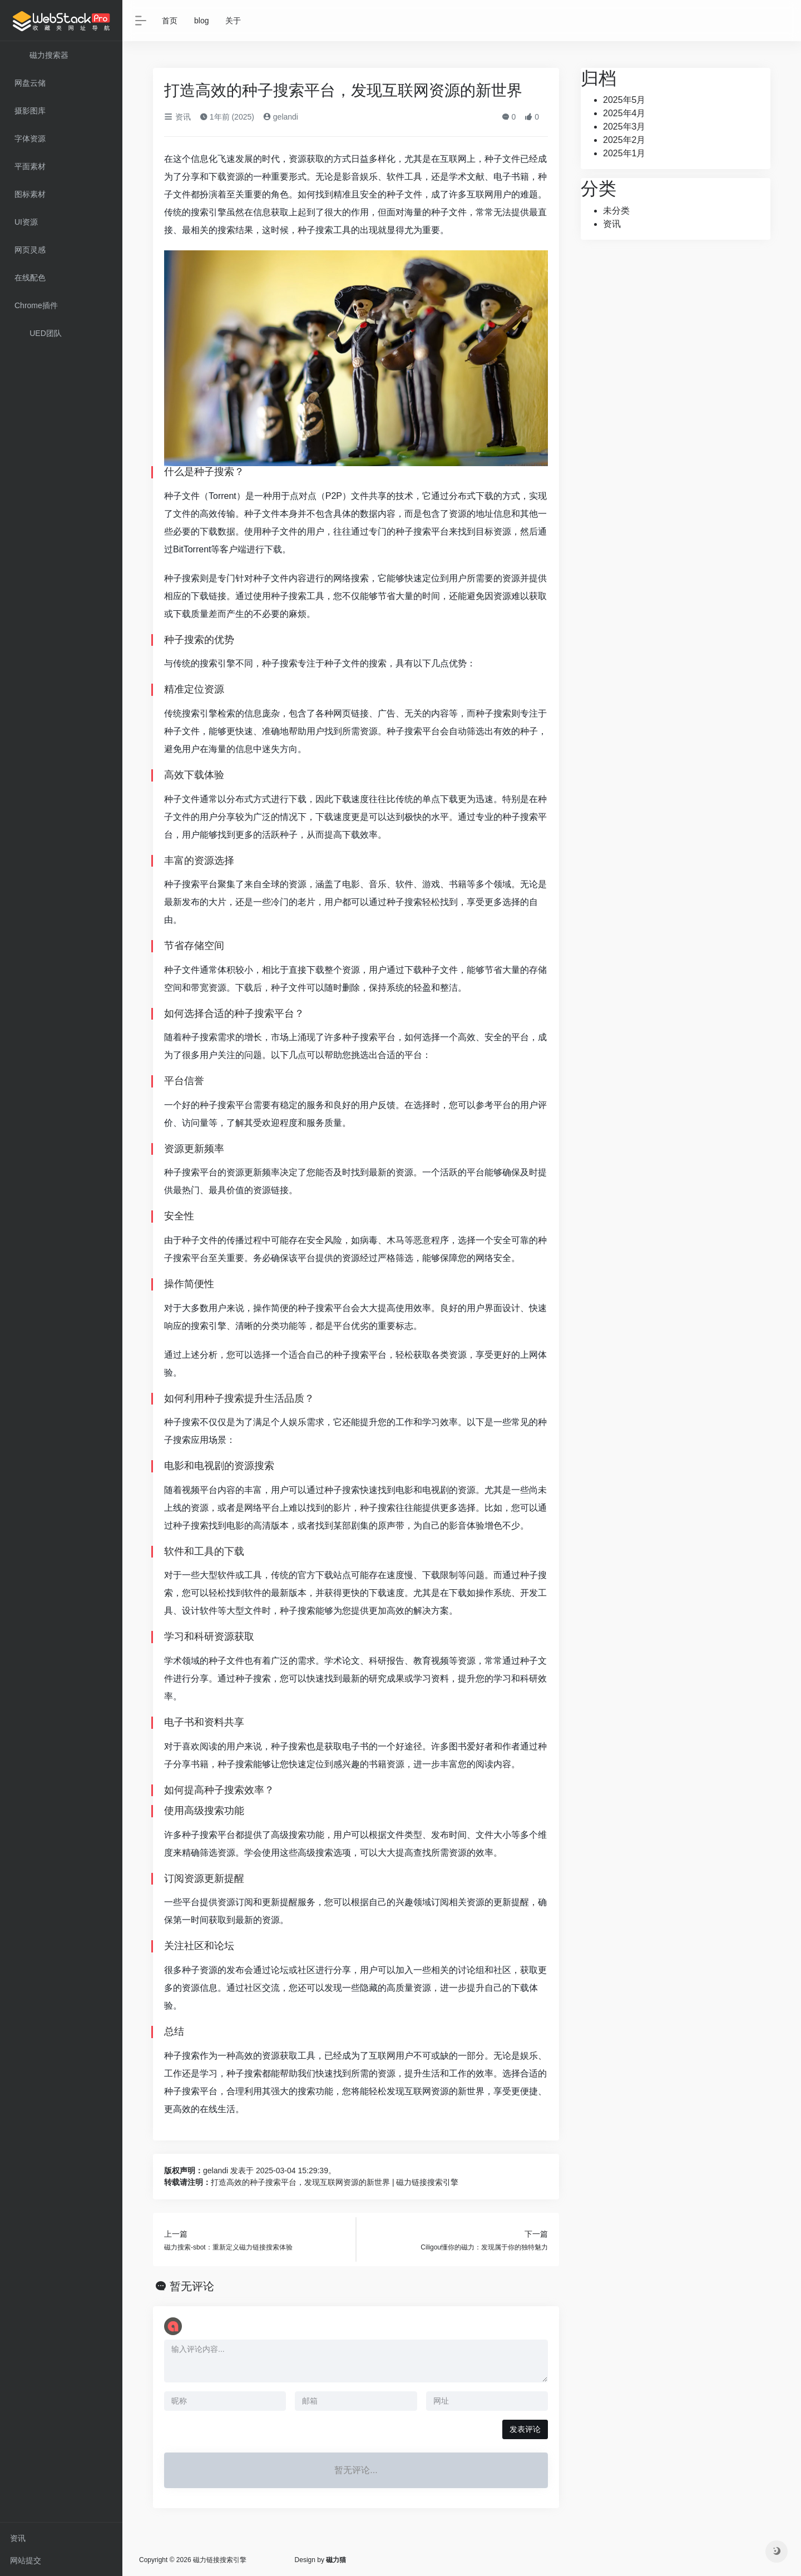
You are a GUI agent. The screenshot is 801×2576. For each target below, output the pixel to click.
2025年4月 (624, 113)
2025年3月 (624, 126)
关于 (233, 20)
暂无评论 (192, 2286)
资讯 (18, 2538)
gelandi (280, 116)
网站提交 (25, 2560)
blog (201, 20)
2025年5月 (624, 100)
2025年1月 (624, 153)
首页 (169, 20)
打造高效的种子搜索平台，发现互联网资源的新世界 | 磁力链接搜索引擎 (334, 2182)
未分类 (616, 210)
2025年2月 (624, 140)
